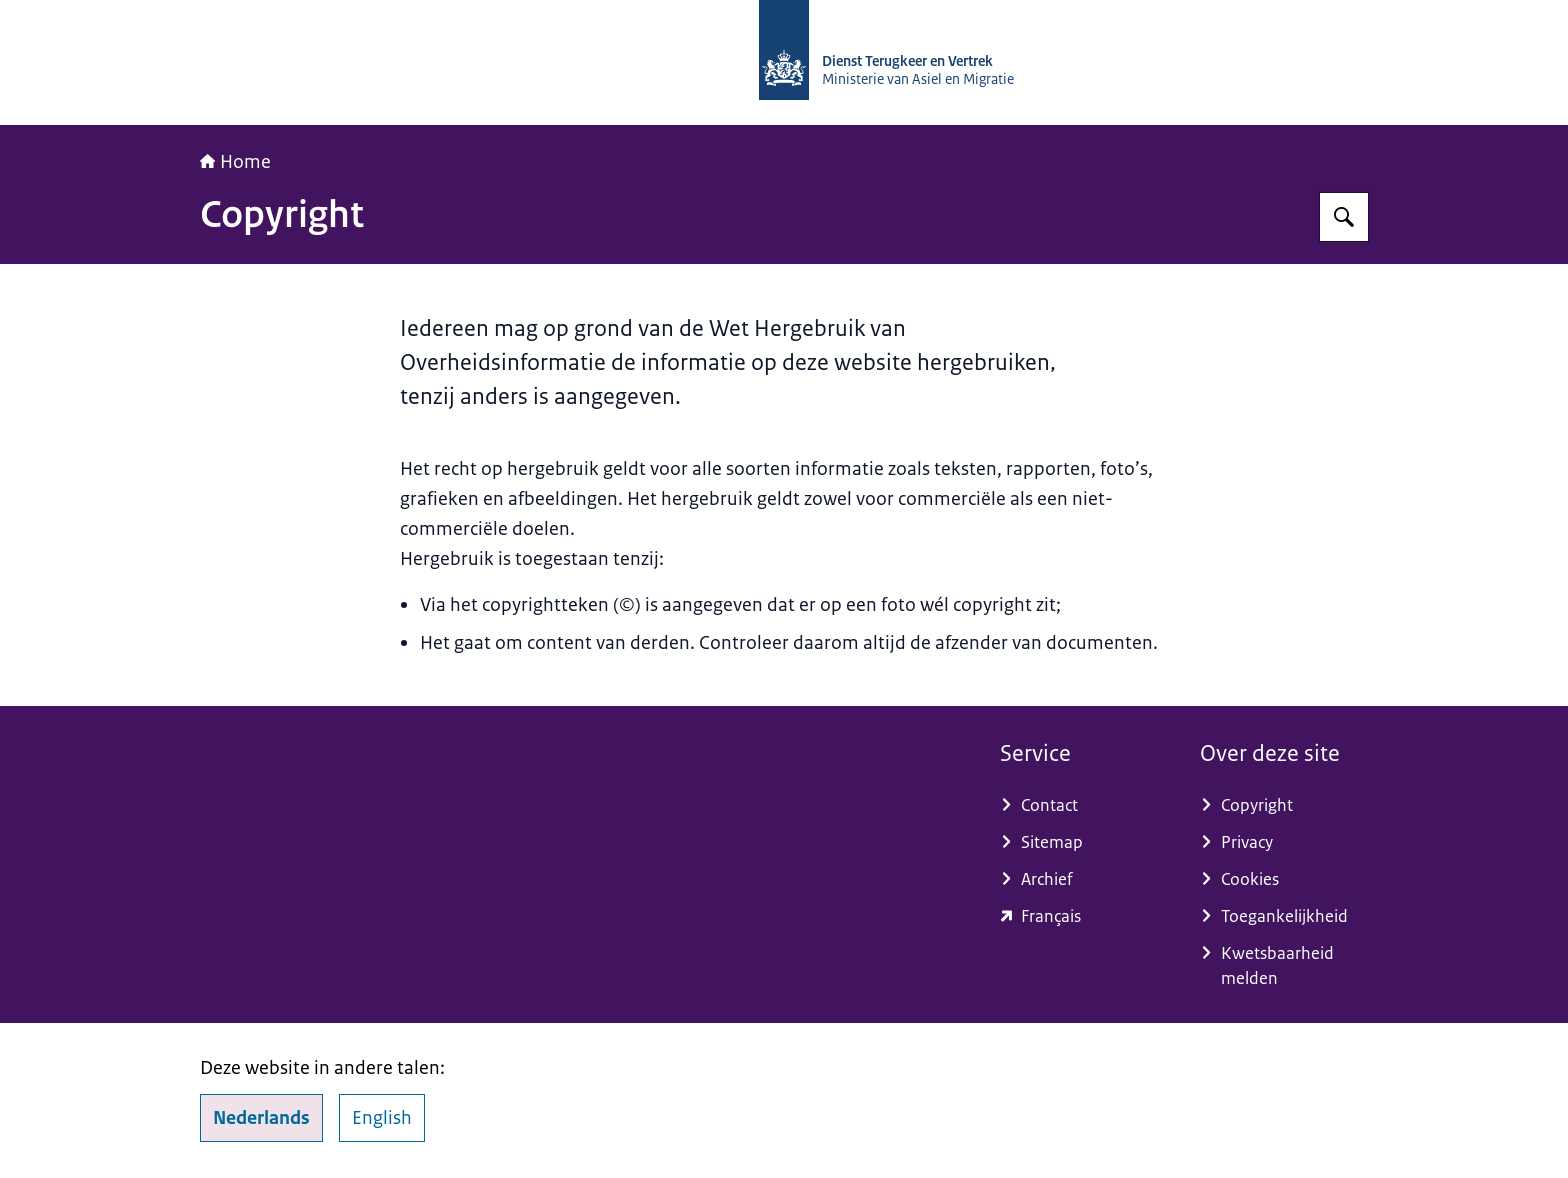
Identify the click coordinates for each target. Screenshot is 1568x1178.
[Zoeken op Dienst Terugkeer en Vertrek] (1344, 217)
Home (235, 162)
